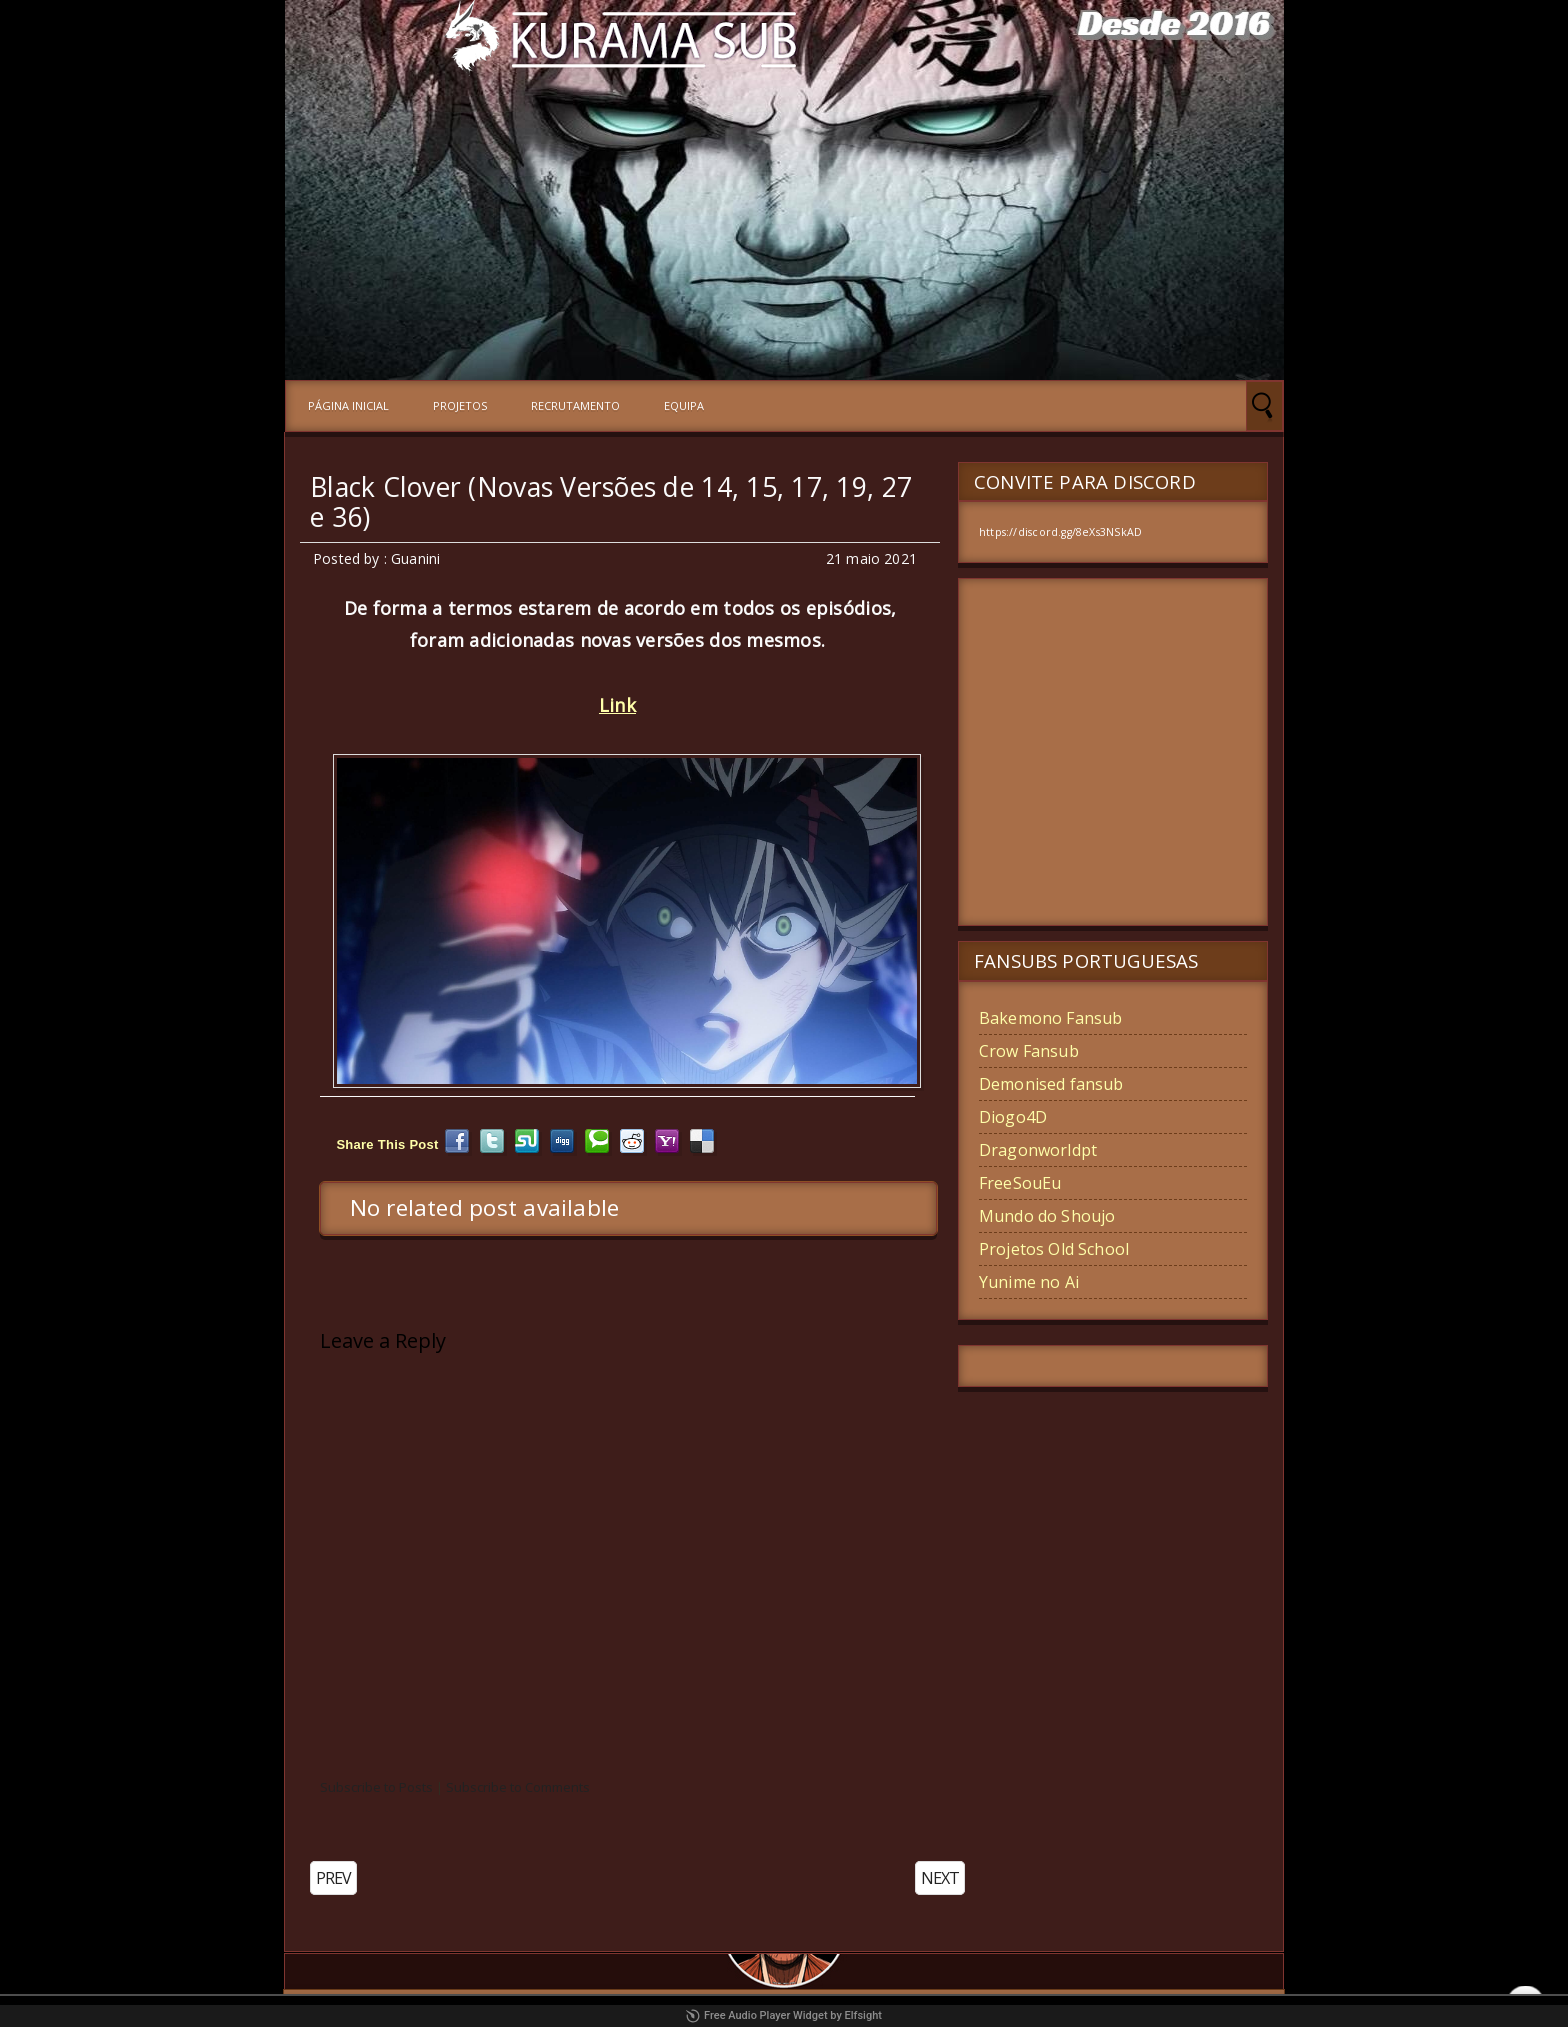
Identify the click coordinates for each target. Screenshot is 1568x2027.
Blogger (895, 2008)
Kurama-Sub (606, 2008)
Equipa (684, 405)
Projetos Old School (1054, 1249)
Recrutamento (575, 405)
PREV (333, 1878)
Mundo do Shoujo (1047, 1216)
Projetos (460, 405)
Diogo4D (1013, 1117)
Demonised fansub (1051, 1084)
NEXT (940, 1878)
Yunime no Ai (1029, 1282)
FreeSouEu (1020, 1183)
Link (617, 705)
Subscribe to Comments (518, 1787)
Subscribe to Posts (376, 1787)
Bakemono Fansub (1050, 1018)
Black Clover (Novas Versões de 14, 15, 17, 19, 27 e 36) (611, 502)
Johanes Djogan (1065, 2008)
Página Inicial (348, 405)
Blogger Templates (716, 2008)
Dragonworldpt (1038, 1150)
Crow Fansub (1029, 1051)
